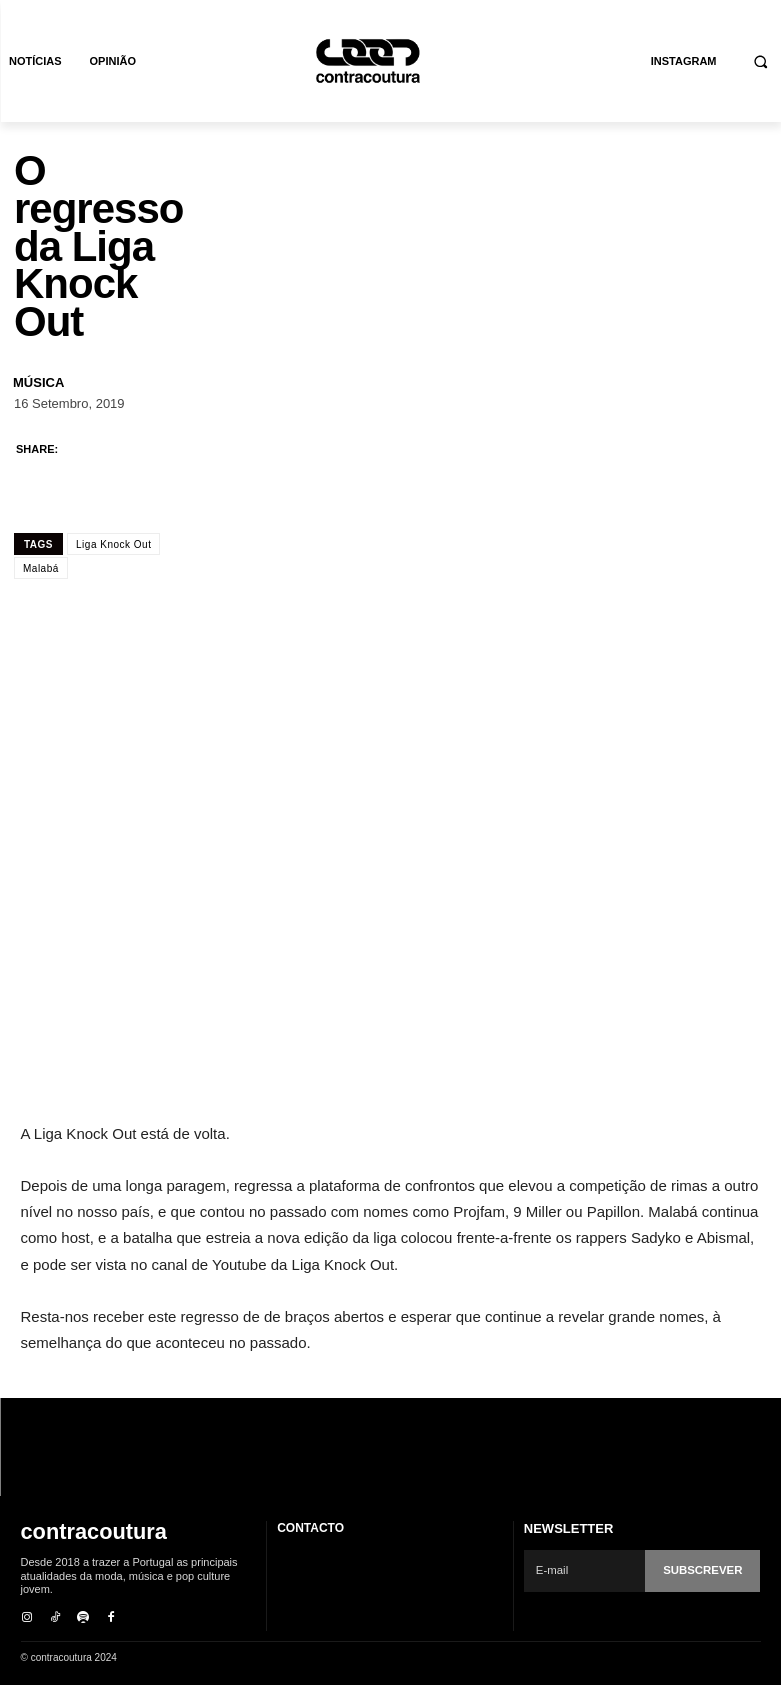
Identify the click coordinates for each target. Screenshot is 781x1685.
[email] (586, 1571)
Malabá (41, 568)
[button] (761, 61)
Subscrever (704, 1570)
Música (38, 382)
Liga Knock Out (113, 544)
